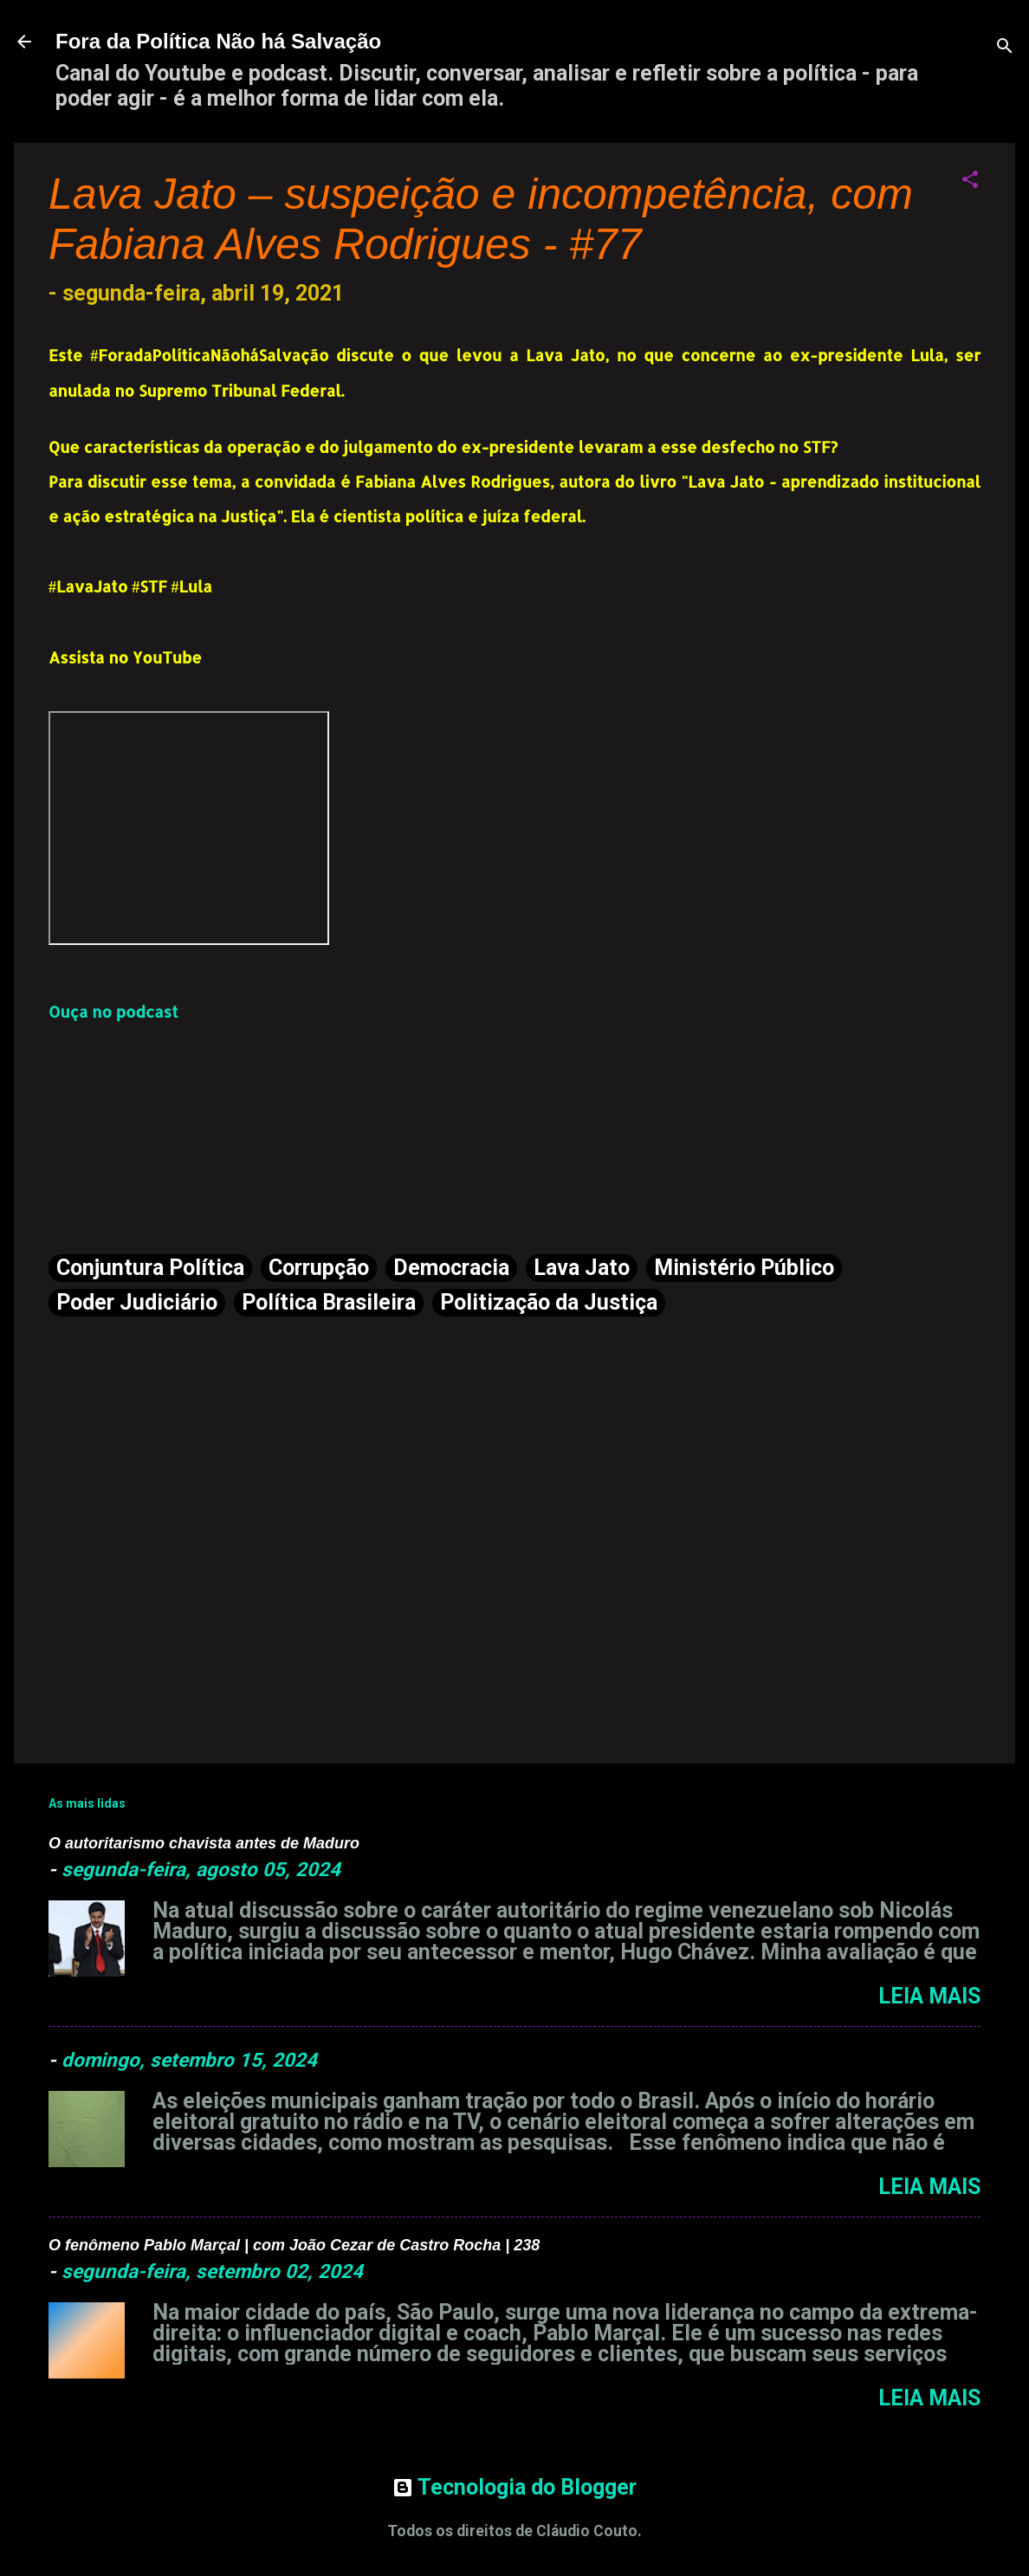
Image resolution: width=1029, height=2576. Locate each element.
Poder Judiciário (136, 1302)
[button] (970, 181)
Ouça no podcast (113, 1011)
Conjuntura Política (150, 1267)
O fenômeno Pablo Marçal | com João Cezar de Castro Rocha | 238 (294, 2245)
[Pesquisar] (1004, 47)
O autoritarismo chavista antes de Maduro (204, 1843)
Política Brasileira (329, 1302)
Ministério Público (744, 1267)
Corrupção (319, 1267)
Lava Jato (582, 1267)
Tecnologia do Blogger (514, 2487)
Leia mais (929, 1996)
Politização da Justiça (548, 1302)
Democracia (451, 1267)
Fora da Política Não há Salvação (218, 41)
